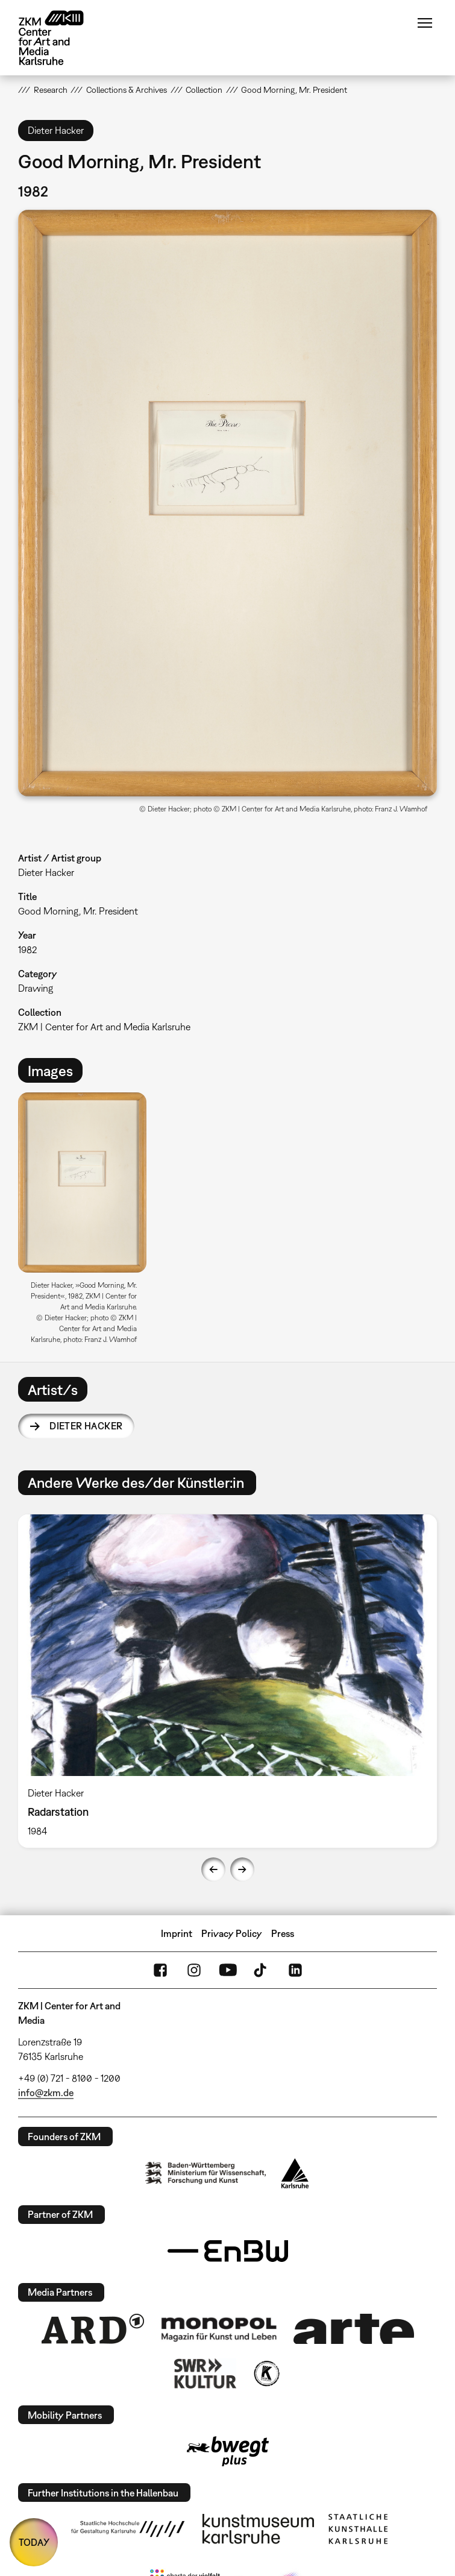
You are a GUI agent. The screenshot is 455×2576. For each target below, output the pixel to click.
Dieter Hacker (85, 1425)
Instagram (194, 1970)
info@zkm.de (46, 2092)
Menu (425, 23)
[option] (87, 1222)
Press (282, 1933)
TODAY (34, 2542)
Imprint (176, 1933)
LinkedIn (295, 1970)
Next (242, 1869)
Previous (213, 1869)
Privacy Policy (231, 1933)
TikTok (261, 1970)
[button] (227, 503)
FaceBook (160, 1970)
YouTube (228, 1970)
